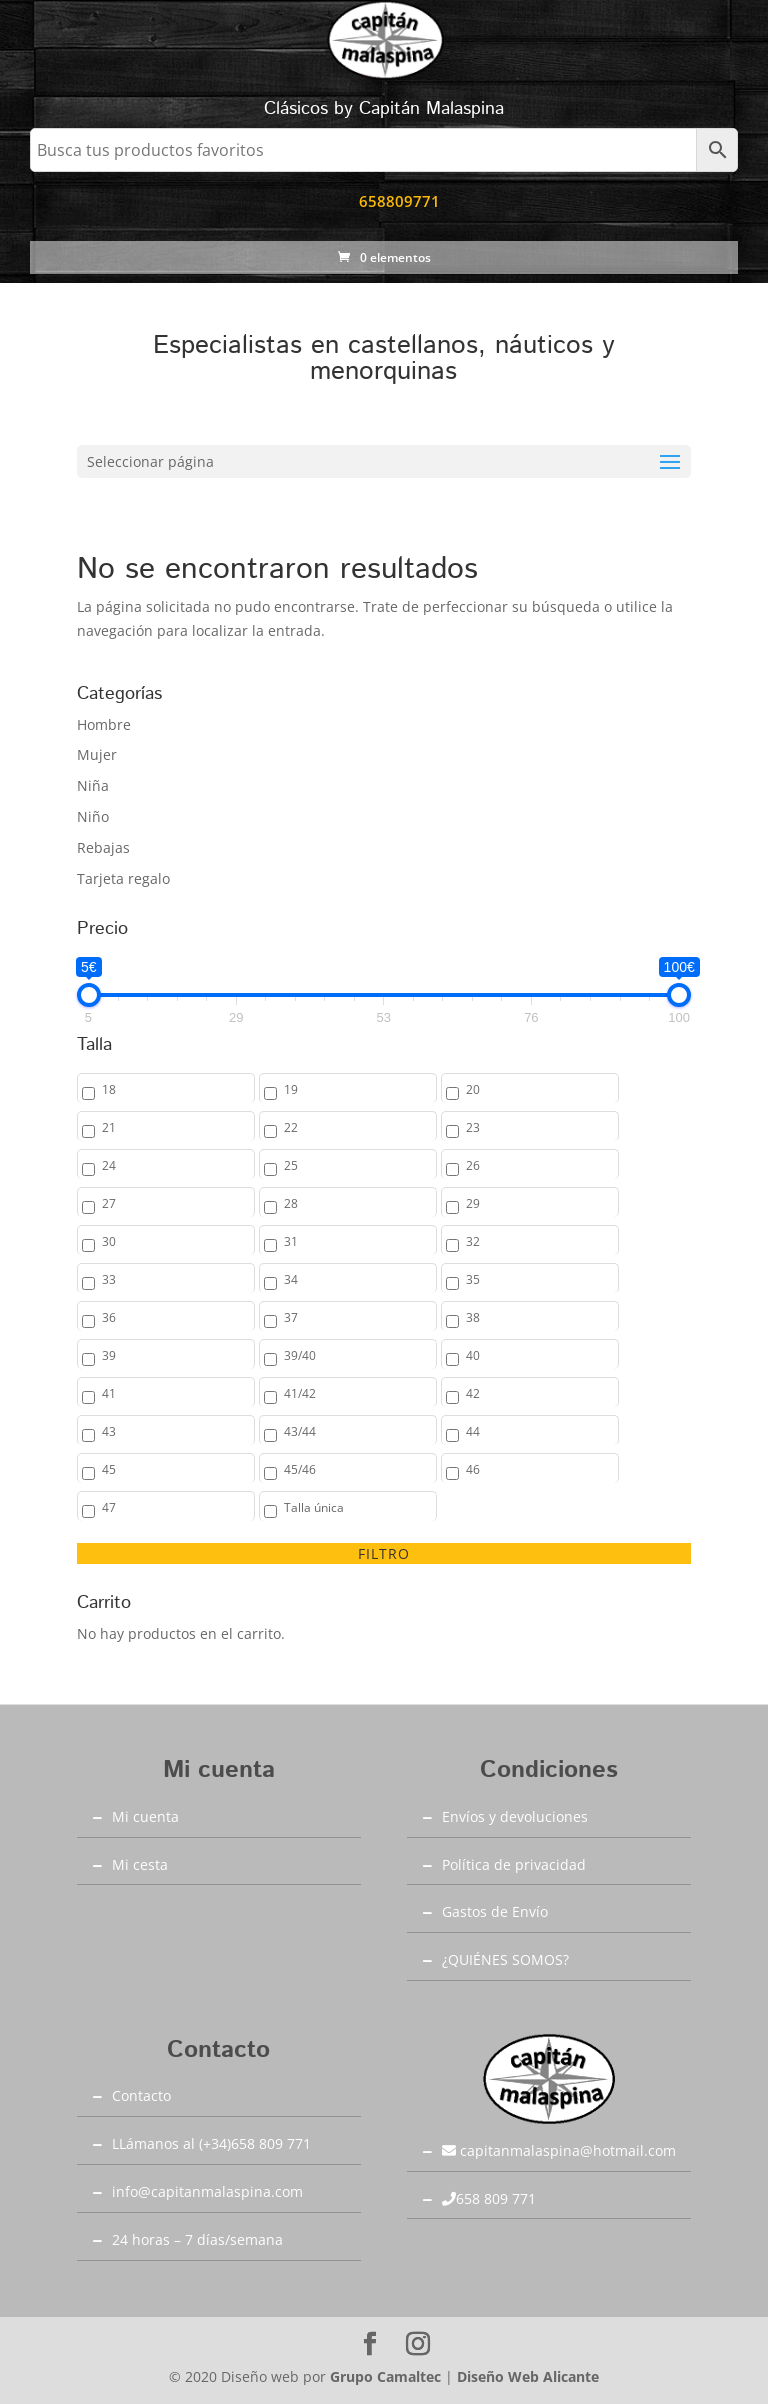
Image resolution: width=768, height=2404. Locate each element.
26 (473, 1165)
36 (109, 1317)
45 (109, 1469)
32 (473, 1241)
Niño (93, 816)
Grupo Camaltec (385, 2376)
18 (109, 1089)
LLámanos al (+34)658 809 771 (211, 2143)
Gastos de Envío (495, 1911)
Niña (93, 785)
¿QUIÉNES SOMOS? (505, 1959)
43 (109, 1431)
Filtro (384, 1553)
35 (473, 1279)
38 (473, 1317)
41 (109, 1393)
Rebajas (103, 847)
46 (473, 1469)
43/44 (300, 1431)
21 (109, 1127)
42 (473, 1393)
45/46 (300, 1469)
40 (473, 1355)
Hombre (104, 724)
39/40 (300, 1355)
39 (109, 1355)
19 (291, 1089)
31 (291, 1241)
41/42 (300, 1393)
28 (291, 1203)
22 (291, 1127)
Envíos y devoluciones (515, 1816)
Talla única (314, 1507)
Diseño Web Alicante (528, 2376)
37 (291, 1317)
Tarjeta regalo (123, 878)
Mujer (97, 754)
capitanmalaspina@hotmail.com (559, 2150)
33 (109, 1279)
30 (109, 1241)
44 (473, 1431)
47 (109, 1507)
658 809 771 (489, 2198)
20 (473, 1089)
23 (473, 1127)
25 (291, 1165)
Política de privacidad (514, 1864)
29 (473, 1203)
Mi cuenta (145, 1816)
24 (109, 1165)
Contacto (141, 2095)
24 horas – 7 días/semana (197, 2239)
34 (291, 1279)
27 (109, 1203)
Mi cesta (140, 1864)
